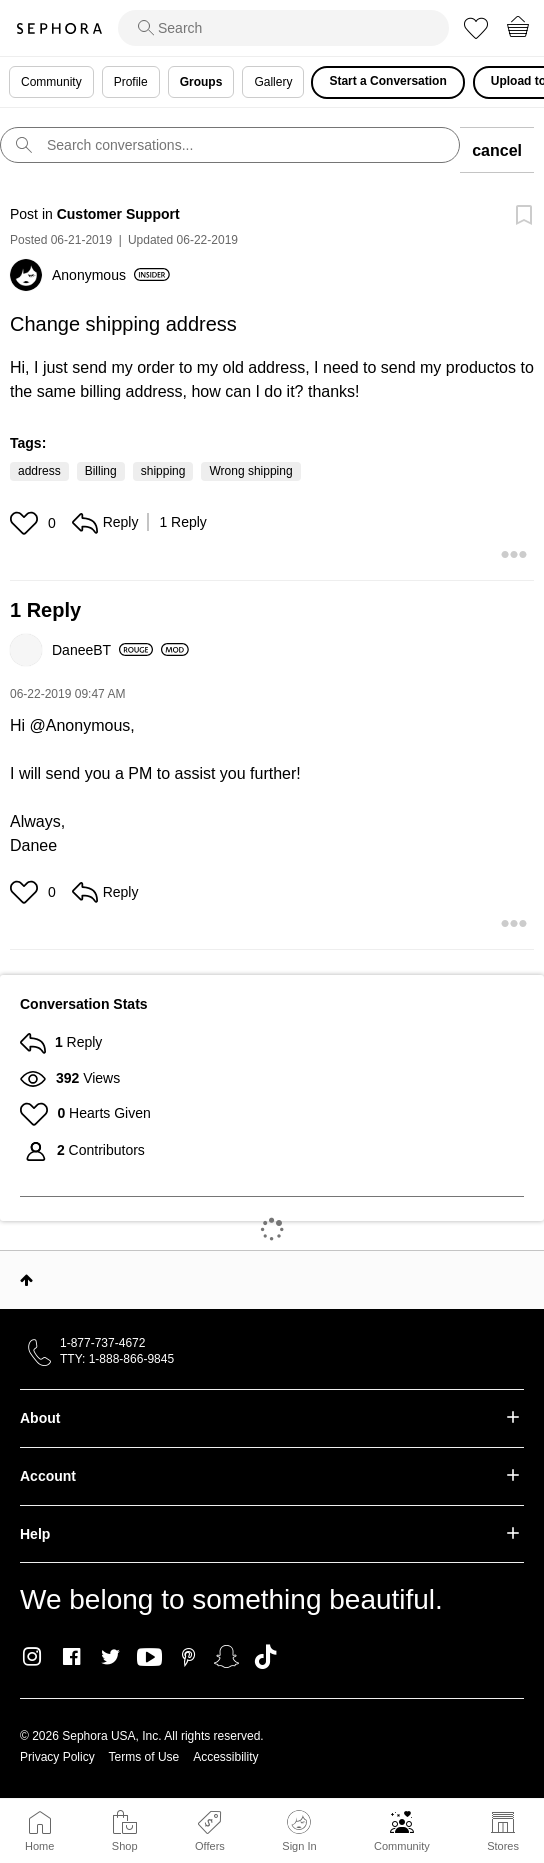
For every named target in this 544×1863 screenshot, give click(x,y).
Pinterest (188, 1657)
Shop (125, 1846)
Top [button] (26, 1280)
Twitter (110, 1657)
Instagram (32, 1657)
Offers (210, 1846)
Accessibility (225, 1757)
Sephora (59, 28)
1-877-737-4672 (102, 1343)
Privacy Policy (57, 1757)
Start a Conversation (387, 81)
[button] (26, 523)
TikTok (265, 1657)
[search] (283, 28)
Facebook (71, 1657)
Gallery (273, 82)
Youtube (149, 1658)
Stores (503, 1846)
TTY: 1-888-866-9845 (117, 1359)
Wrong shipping (250, 471)
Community (402, 1846)
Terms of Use (144, 1757)
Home (39, 1846)
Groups (201, 82)
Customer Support (118, 214)
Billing (101, 471)
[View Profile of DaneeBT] (102, 650)
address (39, 471)
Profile (131, 82)
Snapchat (226, 1657)
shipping (163, 471)
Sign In (299, 1831)
